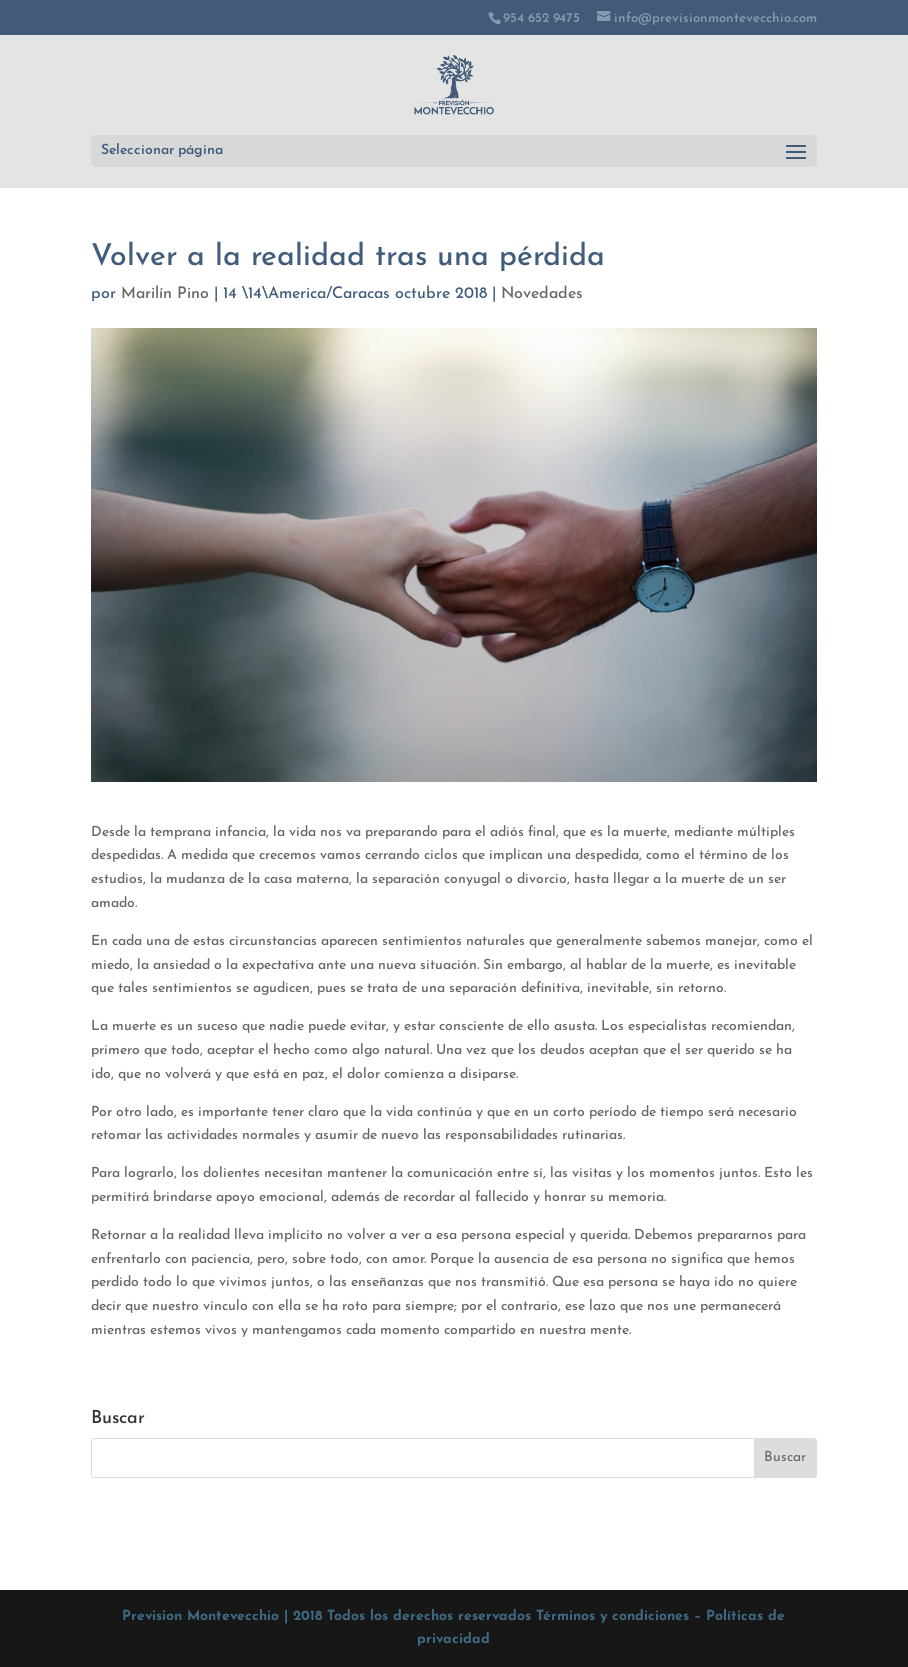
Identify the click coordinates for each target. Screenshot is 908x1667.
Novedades (542, 294)
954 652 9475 (541, 18)
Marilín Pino (165, 294)
